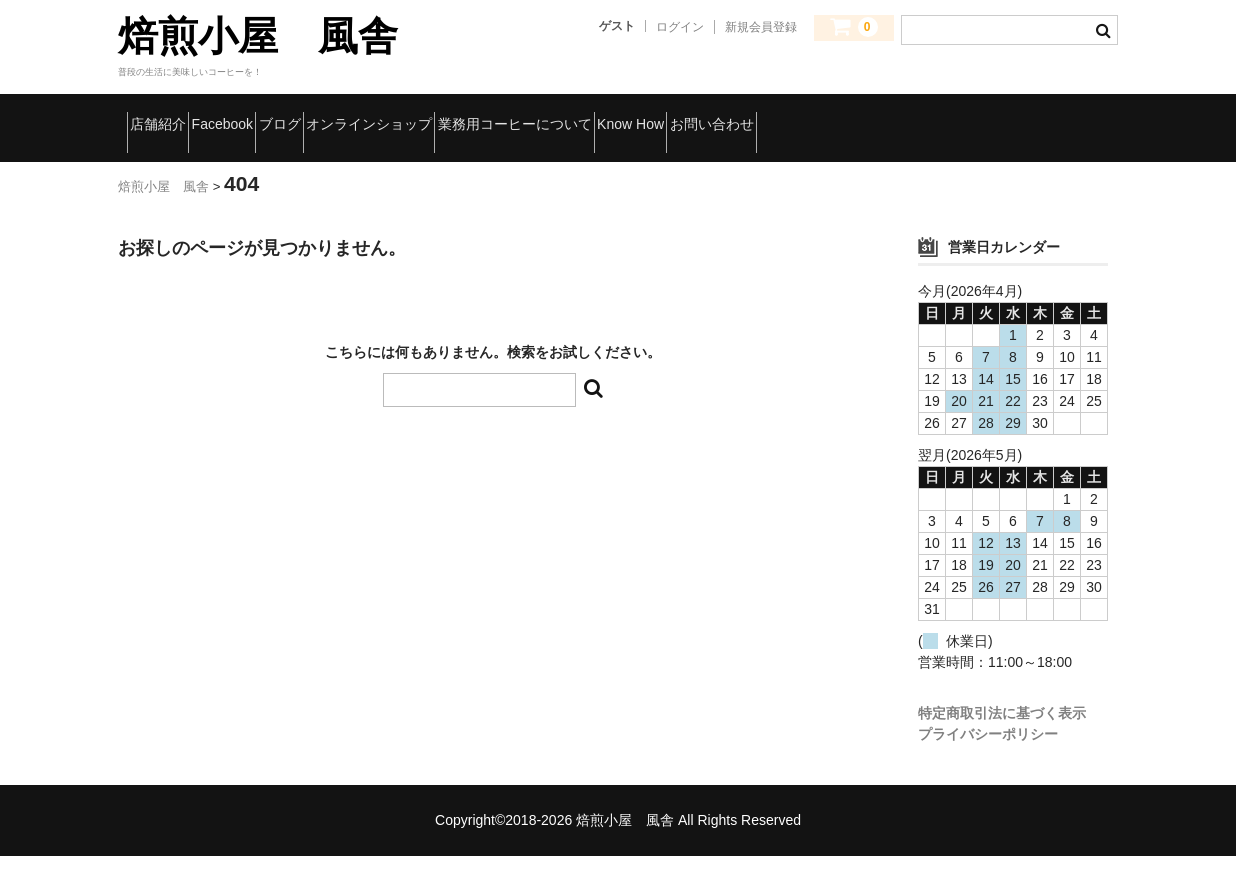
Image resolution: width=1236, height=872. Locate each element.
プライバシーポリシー (988, 750)
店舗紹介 (172, 115)
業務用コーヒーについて (748, 115)
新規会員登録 (761, 27)
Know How (925, 115)
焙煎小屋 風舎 (258, 36)
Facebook (289, 115)
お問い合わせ (188, 157)
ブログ (397, 115)
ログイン (680, 27)
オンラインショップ (538, 115)
